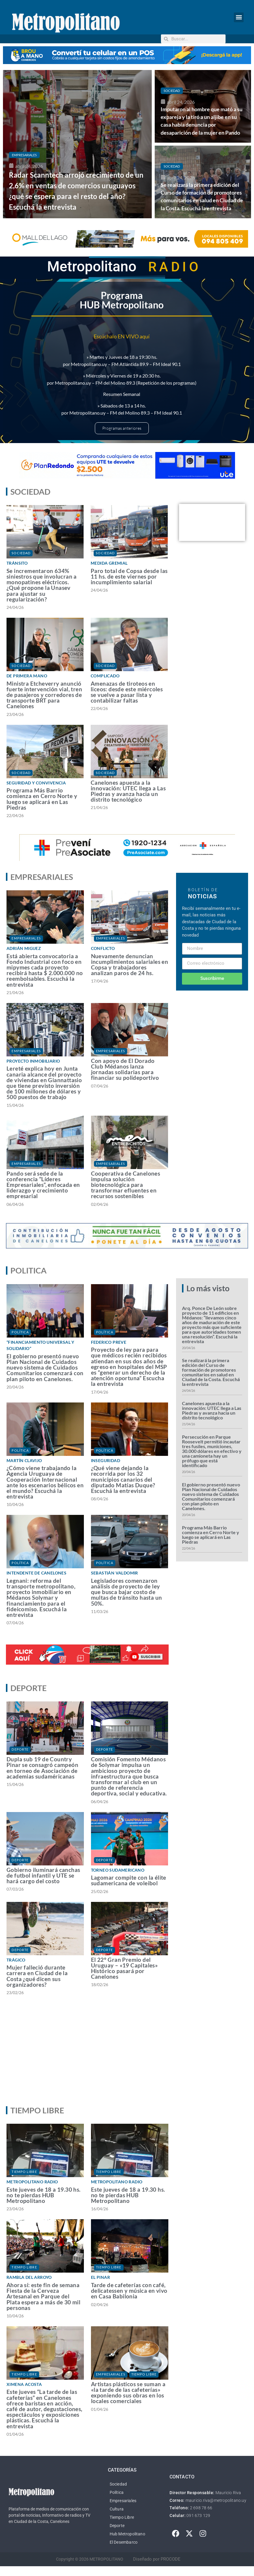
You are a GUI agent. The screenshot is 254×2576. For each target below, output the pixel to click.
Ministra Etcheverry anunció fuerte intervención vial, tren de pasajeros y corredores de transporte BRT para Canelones (44, 695)
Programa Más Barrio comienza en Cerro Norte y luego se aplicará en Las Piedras (42, 799)
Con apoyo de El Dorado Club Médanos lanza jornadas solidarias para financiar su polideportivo (125, 1069)
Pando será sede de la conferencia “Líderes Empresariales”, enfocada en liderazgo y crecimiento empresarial (43, 1185)
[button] (239, 17)
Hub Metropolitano (127, 2534)
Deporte (20, 1749)
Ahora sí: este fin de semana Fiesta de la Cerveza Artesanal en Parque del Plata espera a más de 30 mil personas (43, 2296)
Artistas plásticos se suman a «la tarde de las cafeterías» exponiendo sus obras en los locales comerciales (128, 2393)
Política (20, 1332)
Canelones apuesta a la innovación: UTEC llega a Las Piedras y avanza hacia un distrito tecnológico (128, 791)
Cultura (117, 2509)
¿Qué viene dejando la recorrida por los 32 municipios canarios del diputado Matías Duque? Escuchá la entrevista (123, 1479)
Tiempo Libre (24, 2172)
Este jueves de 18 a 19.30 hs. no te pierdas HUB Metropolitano (44, 2195)
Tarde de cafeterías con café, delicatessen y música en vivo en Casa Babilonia (129, 2291)
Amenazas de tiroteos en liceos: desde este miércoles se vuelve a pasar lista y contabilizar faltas (127, 692)
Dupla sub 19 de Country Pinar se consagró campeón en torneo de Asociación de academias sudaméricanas (42, 1768)
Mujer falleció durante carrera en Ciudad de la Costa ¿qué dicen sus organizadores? (37, 1976)
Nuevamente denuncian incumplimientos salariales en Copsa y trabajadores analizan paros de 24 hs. (129, 965)
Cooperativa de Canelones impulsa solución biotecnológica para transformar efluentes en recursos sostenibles (125, 1185)
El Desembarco (124, 2542)
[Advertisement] (125, 2055)
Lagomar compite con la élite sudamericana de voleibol (128, 1880)
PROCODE (170, 2559)
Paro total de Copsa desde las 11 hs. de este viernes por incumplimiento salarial (129, 576)
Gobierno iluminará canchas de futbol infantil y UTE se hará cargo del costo (43, 1875)
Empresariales (24, 155)
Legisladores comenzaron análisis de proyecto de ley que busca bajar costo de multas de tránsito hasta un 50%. (126, 1592)
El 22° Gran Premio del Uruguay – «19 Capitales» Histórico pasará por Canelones (124, 1968)
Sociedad (172, 91)
